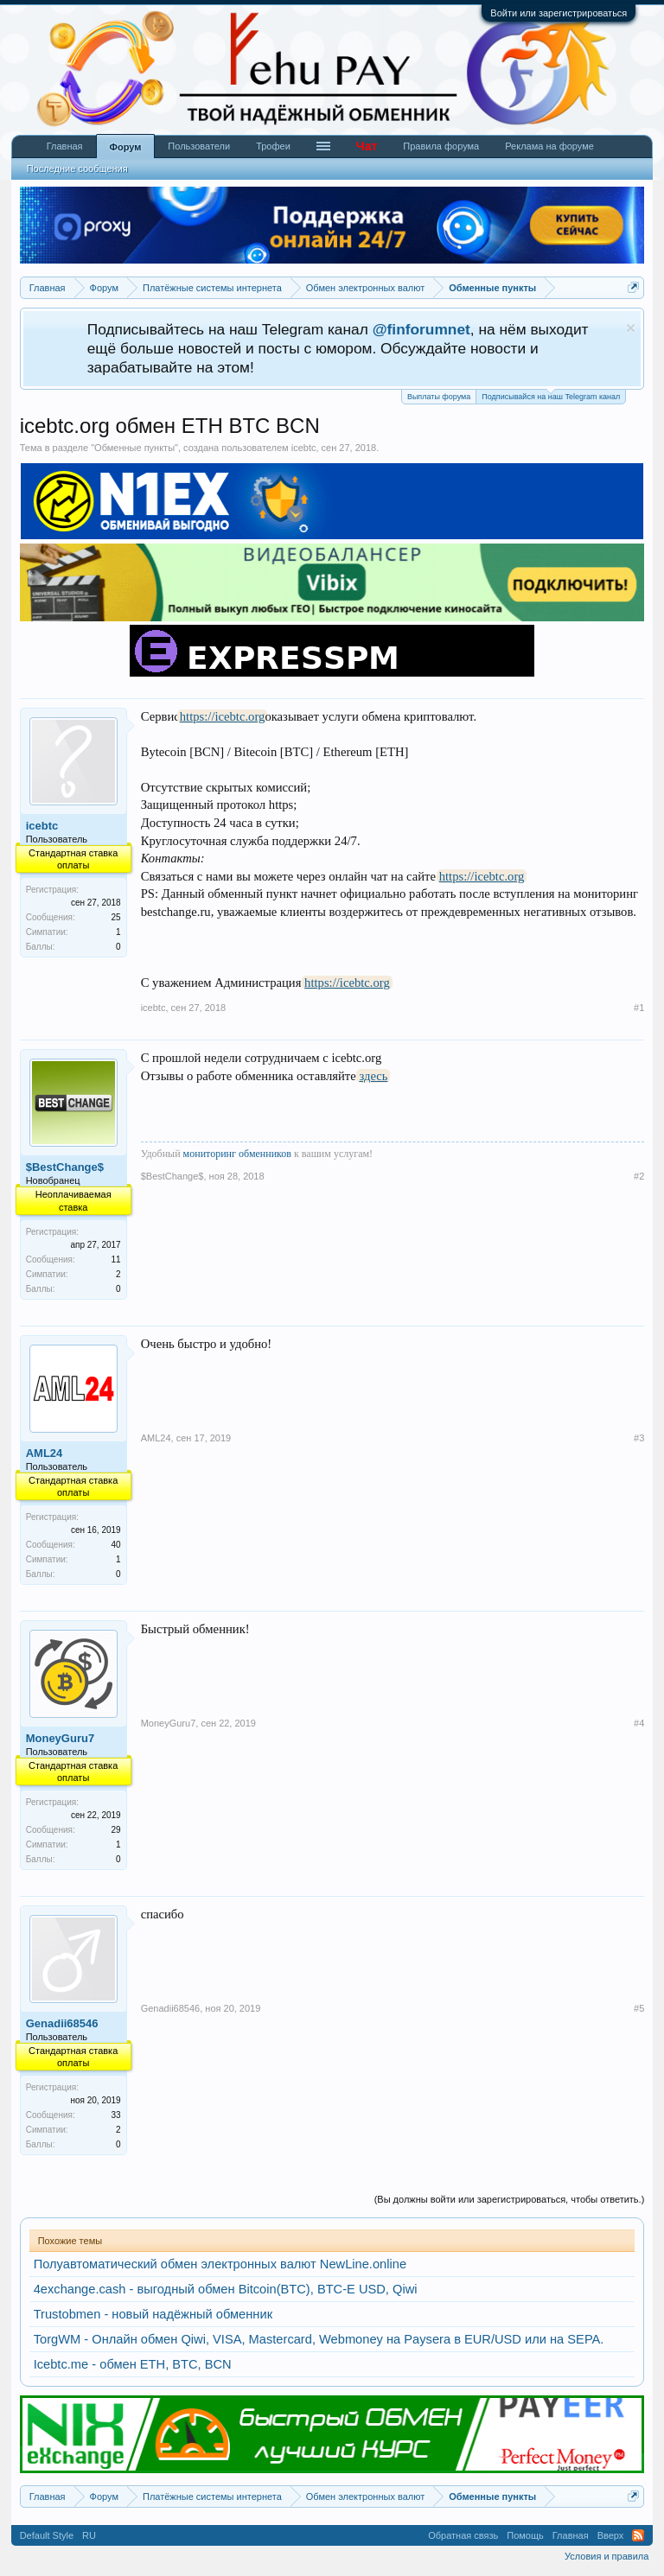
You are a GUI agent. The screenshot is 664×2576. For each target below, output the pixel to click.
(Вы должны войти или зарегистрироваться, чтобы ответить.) (509, 2199)
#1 (639, 1007)
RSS (638, 2535)
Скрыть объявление (630, 327)
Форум (126, 147)
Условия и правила (606, 2556)
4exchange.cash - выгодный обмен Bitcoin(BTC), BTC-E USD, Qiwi (226, 2289)
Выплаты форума (438, 396)
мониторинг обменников (237, 1154)
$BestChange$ (65, 1167)
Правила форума (441, 146)
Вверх (610, 2535)
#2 (639, 1176)
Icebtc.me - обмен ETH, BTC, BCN (133, 2364)
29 (116, 1830)
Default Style (46, 2535)
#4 (639, 1723)
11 (116, 1259)
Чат (366, 146)
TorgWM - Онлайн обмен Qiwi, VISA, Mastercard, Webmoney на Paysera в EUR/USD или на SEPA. (319, 2339)
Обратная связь (463, 2535)
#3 (639, 1438)
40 (116, 1544)
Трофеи (273, 146)
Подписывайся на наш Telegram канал (551, 395)
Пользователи (199, 146)
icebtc (303, 447)
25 (116, 917)
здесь (373, 1076)
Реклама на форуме (549, 146)
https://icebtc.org (222, 716)
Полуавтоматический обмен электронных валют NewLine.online (220, 2264)
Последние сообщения (77, 168)
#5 (639, 2008)
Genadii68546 (62, 2023)
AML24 (44, 1453)
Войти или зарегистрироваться (558, 13)
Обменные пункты (134, 447)
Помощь (525, 2535)
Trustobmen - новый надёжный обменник (153, 2314)
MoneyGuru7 (60, 1738)
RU (89, 2535)
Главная (65, 146)
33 (116, 2115)
